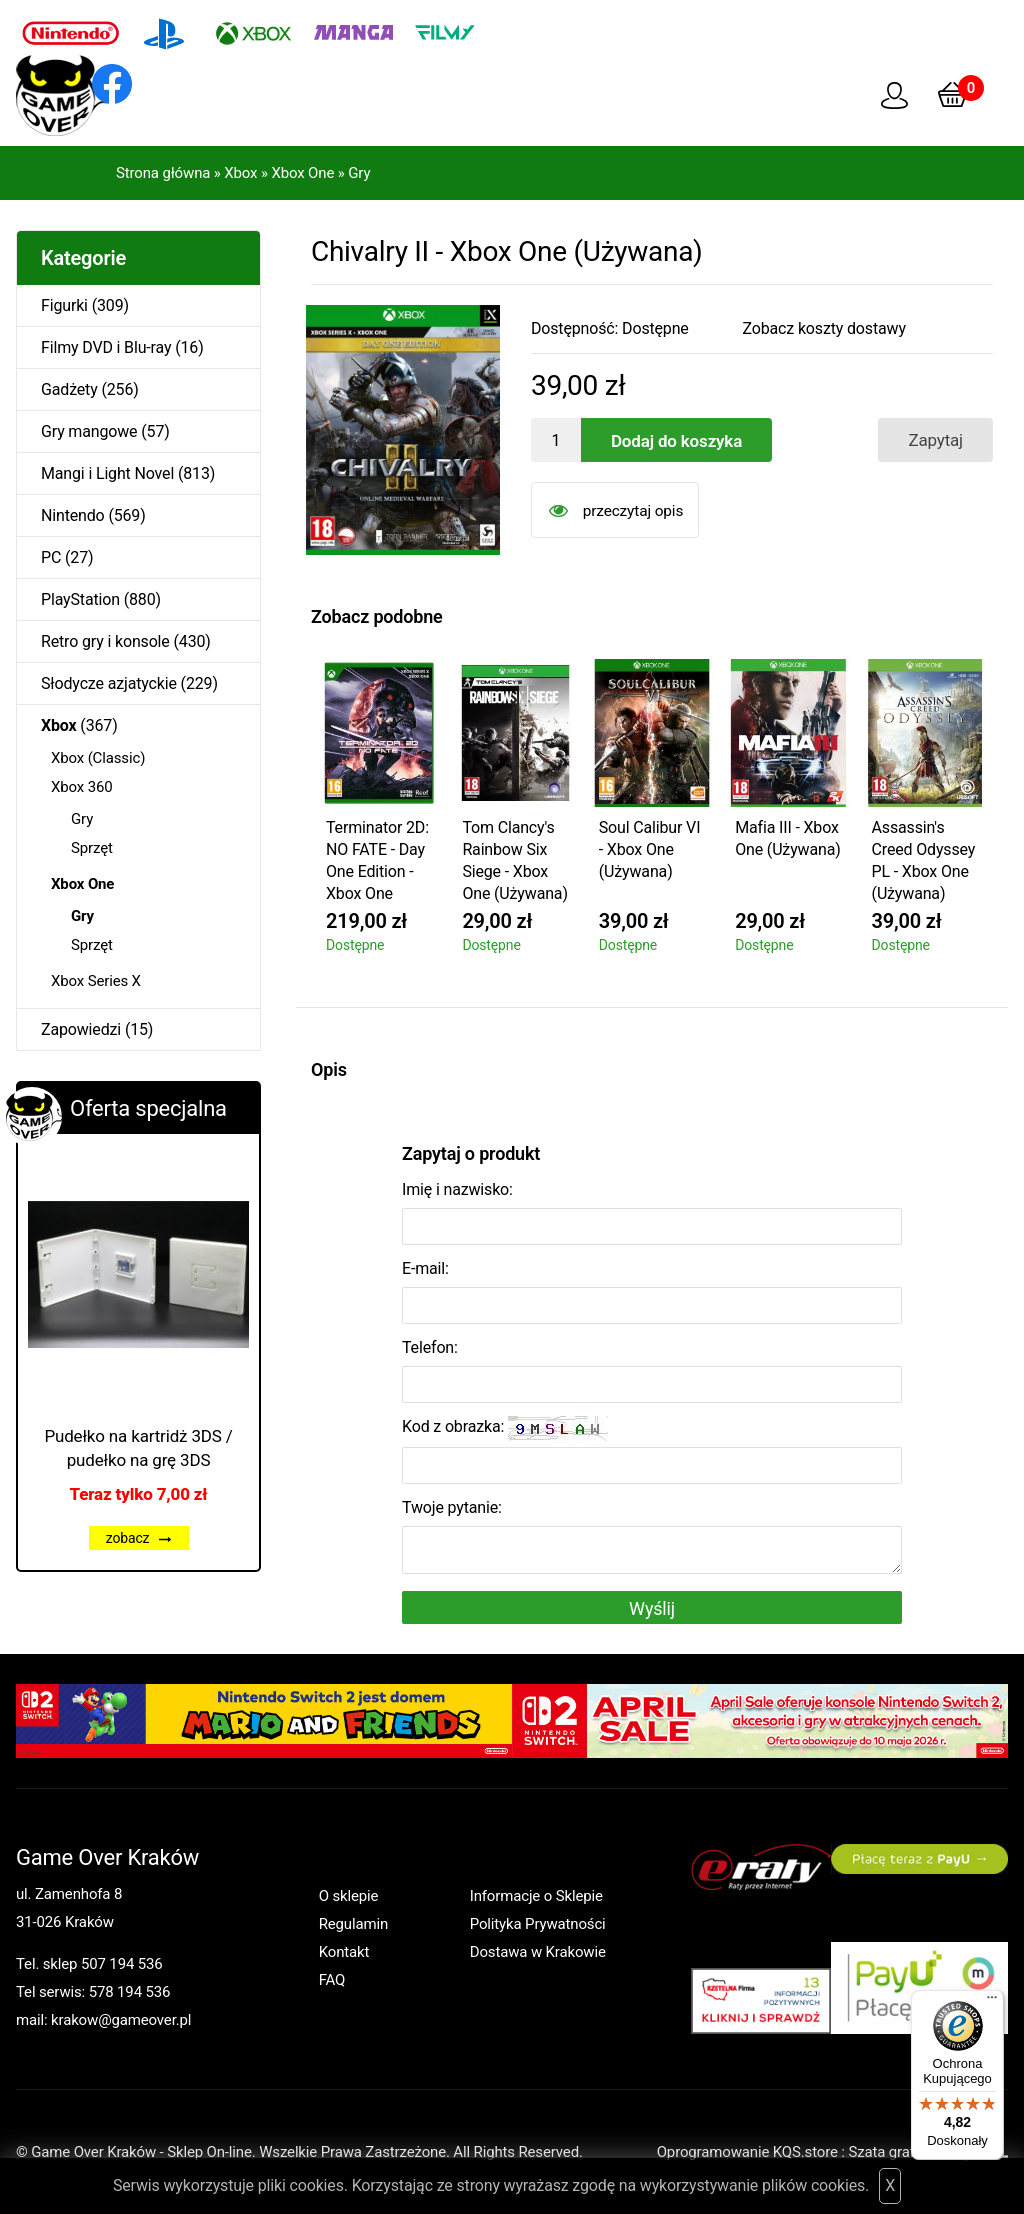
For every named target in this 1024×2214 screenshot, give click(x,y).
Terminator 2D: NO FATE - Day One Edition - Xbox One (377, 860)
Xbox (240, 173)
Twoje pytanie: (452, 1507)
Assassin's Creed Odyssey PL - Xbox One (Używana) (924, 860)
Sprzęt (92, 848)
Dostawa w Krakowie (538, 1952)
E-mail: (425, 1268)
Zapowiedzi (81, 1029)
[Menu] (992, 2002)
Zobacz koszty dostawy (824, 328)
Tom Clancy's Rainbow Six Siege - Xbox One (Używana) (514, 860)
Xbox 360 (81, 787)
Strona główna (163, 173)
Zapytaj (935, 440)
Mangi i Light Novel (107, 473)
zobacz (139, 1538)
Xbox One (302, 173)
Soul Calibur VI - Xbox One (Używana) (650, 849)
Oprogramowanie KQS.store (747, 2152)
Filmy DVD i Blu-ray (106, 347)
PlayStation (80, 599)
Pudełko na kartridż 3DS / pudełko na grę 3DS (138, 1448)
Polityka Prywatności (538, 1924)
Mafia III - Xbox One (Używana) (787, 838)
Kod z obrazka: (505, 1428)
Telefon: (430, 1347)
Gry (359, 173)
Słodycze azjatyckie (109, 683)
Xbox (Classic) (98, 758)
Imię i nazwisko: (457, 1189)
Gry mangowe (89, 431)
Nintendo (73, 515)
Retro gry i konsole (105, 641)
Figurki (64, 305)
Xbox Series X (96, 981)
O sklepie (349, 1896)
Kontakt (344, 1952)
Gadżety (69, 389)
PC (51, 557)
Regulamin (353, 1924)
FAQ (332, 1980)
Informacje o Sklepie (536, 1896)
